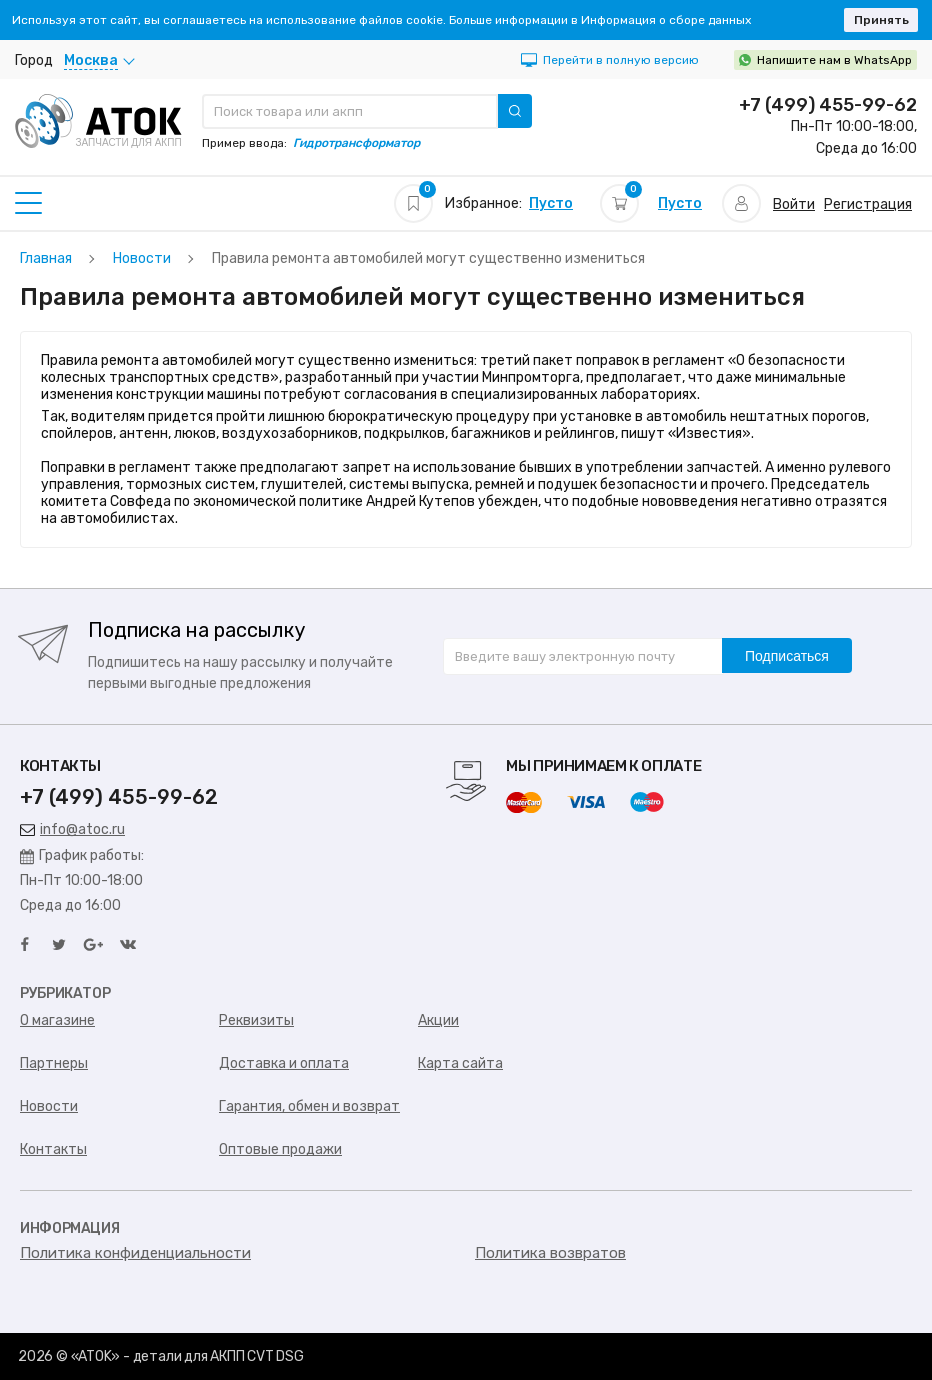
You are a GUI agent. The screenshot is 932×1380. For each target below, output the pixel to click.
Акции (438, 1020)
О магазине (57, 1020)
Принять (881, 20)
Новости (49, 1106)
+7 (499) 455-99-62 (828, 105)
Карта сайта (460, 1063)
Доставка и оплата (284, 1063)
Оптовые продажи (280, 1149)
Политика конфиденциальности (135, 1253)
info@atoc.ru (72, 829)
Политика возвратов (550, 1253)
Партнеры (54, 1063)
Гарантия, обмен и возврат (309, 1106)
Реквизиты (256, 1020)
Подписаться (787, 656)
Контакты (53, 1149)
